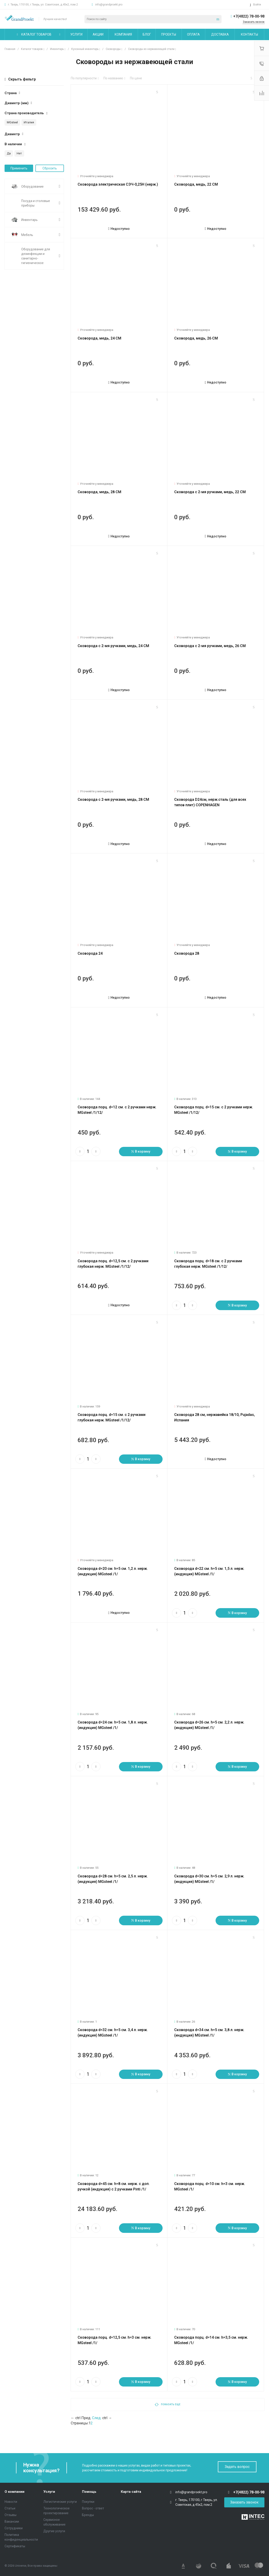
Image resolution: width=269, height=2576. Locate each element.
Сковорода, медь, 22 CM (196, 184)
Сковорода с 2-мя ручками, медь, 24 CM (113, 646)
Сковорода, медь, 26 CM (196, 338)
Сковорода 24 (90, 953)
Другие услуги (54, 2531)
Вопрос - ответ (93, 2508)
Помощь (89, 2492)
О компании (14, 2492)
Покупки (88, 2501)
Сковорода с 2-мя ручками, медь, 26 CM (210, 646)
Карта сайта (131, 2492)
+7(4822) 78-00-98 (248, 16)
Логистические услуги (60, 2501)
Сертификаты (15, 2546)
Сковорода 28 (186, 953)
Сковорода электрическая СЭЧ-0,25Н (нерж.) (118, 184)
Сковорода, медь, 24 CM (99, 338)
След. (96, 2418)
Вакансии (12, 2521)
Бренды (88, 2515)
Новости (11, 2501)
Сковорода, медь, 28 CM (99, 492)
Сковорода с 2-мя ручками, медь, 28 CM (113, 799)
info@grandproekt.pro (108, 4)
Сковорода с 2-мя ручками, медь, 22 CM (210, 492)
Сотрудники (14, 2528)
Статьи (10, 2508)
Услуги (49, 2492)
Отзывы (10, 2515)
